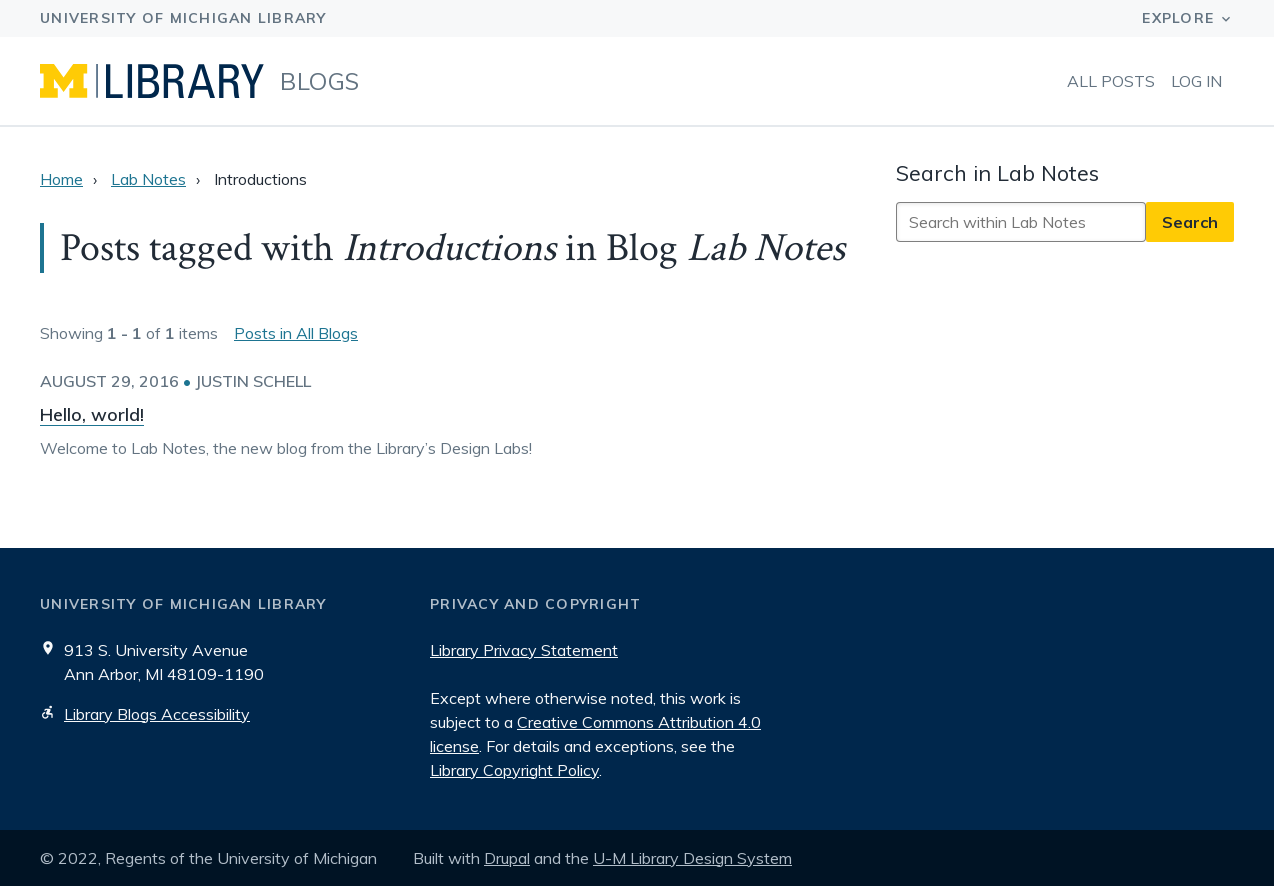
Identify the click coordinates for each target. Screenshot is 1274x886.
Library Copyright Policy (514, 770)
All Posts (1111, 81)
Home (61, 179)
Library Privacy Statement (524, 650)
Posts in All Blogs (296, 333)
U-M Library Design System (692, 858)
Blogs (320, 81)
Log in (1196, 81)
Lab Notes (148, 179)
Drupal (507, 858)
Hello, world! (92, 414)
